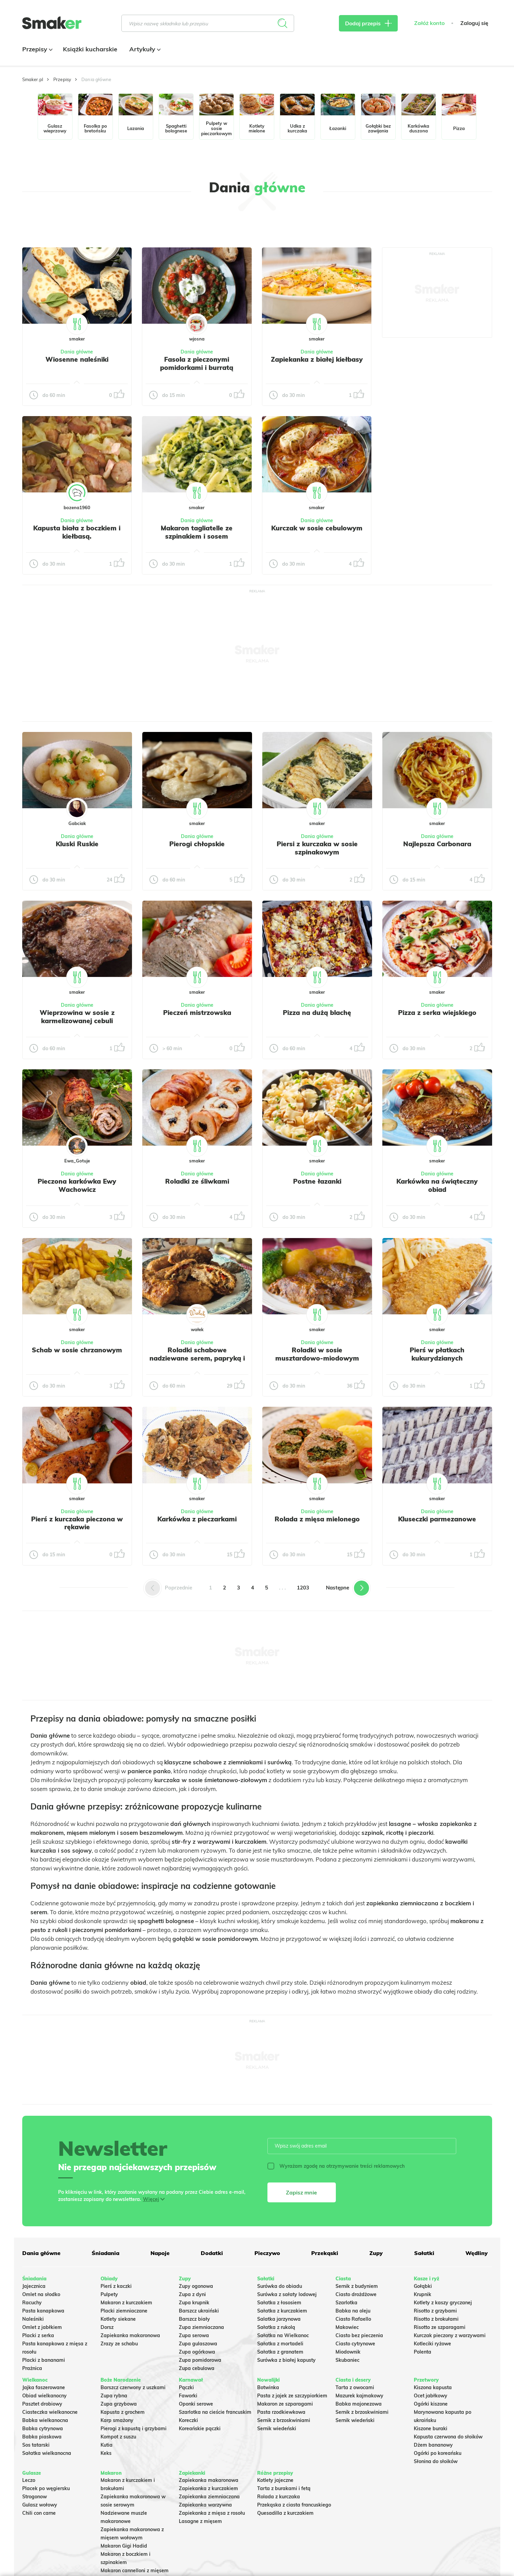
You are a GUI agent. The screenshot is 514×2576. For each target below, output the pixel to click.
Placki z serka (38, 2335)
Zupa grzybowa (119, 2404)
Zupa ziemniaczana (201, 2327)
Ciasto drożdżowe (356, 2294)
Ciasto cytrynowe (355, 2344)
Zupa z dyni (192, 2294)
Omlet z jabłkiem (42, 2327)
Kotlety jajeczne (275, 2480)
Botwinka (268, 2387)
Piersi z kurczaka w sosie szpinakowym (317, 848)
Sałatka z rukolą (276, 2327)
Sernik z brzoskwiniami (283, 2420)
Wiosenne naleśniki (76, 359)
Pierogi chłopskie (197, 844)
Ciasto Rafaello (353, 2319)
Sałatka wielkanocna (46, 2453)
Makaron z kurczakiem (126, 2303)
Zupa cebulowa (196, 2368)
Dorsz (107, 2327)
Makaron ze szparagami (285, 2404)
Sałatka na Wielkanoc (283, 2335)
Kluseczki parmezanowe (437, 1519)
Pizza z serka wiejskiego (437, 1012)
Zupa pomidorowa (200, 2360)
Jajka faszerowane (43, 2387)
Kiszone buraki (430, 2428)
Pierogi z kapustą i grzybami (134, 2428)
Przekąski (324, 2253)
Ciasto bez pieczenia (359, 2335)
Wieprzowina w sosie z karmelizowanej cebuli (77, 1016)
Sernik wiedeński (276, 2428)
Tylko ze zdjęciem (71, 224)
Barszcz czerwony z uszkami (133, 2387)
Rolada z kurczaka (278, 2497)
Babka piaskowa (42, 2437)
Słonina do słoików (436, 2461)
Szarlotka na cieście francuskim (215, 2412)
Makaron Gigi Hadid (124, 2546)
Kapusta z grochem (123, 2412)
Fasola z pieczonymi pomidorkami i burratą (196, 363)
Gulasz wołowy (39, 2505)
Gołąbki (423, 2286)
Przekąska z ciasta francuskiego (294, 2505)
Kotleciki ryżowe (432, 2344)
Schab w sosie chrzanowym (77, 1350)
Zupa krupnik (194, 2303)
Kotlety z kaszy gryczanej (443, 2303)
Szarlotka (346, 2303)
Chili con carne (39, 2513)
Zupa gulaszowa (198, 2344)
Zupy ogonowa (196, 2286)
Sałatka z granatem (280, 2352)
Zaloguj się (474, 23)
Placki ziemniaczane (124, 2311)
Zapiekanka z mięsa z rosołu (212, 2513)
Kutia (107, 2445)
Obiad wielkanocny (44, 2396)
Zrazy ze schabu (119, 2344)
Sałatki (424, 2253)
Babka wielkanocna (45, 2420)
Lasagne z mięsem (200, 2521)
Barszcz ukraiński (199, 2311)
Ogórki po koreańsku (437, 2453)
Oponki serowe (196, 2404)
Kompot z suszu (118, 2437)
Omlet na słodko (41, 2294)
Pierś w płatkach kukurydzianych (437, 1354)
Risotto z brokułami (436, 2319)
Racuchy (32, 2303)
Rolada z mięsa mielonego (317, 1519)
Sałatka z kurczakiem (282, 2311)
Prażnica (32, 2368)
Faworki (188, 2396)
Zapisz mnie (301, 2192)
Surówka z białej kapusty (286, 2360)
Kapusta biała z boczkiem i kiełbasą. (76, 532)
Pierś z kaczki (116, 2286)
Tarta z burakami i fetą (284, 2488)
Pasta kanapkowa (43, 2311)
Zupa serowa (194, 2335)
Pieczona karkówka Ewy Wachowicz (77, 1185)
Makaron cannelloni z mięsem (135, 2570)
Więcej (151, 2199)
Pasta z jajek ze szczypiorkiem (292, 2396)
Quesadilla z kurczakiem (285, 2513)
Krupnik (422, 2294)
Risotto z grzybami (435, 2311)
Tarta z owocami (354, 2387)
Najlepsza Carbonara (437, 844)
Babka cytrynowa (42, 2428)
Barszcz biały (194, 2319)
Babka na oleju (352, 2311)
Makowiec (347, 2327)
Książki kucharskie (90, 49)
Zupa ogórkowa (197, 2352)
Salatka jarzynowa (279, 2319)
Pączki (186, 2387)
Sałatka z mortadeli (280, 2344)
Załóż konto (429, 23)
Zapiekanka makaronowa (130, 2335)
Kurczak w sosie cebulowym (317, 528)
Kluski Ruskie (77, 844)
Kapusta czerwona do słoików (448, 2437)
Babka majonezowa (358, 2404)
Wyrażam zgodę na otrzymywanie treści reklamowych (336, 2166)
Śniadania (105, 2253)
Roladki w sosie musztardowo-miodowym (317, 1354)
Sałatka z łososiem (279, 2303)
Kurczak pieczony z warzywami (450, 2335)
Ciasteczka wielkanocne (50, 2412)
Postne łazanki (317, 1181)
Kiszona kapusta (433, 2387)
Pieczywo (267, 2253)
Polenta (422, 2352)
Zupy (376, 2253)
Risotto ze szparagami (439, 2327)
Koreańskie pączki (200, 2428)
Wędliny (476, 2253)
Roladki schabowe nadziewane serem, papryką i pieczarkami (197, 1358)
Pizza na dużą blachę (317, 1012)
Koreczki (188, 2420)
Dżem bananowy (433, 2445)
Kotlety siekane (118, 2319)
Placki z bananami (43, 2360)
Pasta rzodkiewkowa (281, 2412)
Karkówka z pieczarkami (197, 1519)
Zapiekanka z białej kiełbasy (317, 359)
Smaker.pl (32, 79)
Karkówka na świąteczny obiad (437, 1185)
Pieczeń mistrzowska (197, 1012)
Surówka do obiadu (279, 2286)
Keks (106, 2453)
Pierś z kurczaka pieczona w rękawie (77, 1523)
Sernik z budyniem (356, 2286)
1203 (303, 1587)
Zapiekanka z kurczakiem (208, 2488)
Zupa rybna (114, 2396)
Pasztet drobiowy (42, 2404)
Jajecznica (33, 2286)
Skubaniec (347, 2360)
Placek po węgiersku (46, 2488)
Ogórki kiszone (431, 2404)
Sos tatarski (36, 2445)
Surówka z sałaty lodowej (287, 2294)
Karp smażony (117, 2420)
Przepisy (36, 49)
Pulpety (109, 2294)
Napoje (160, 2253)
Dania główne (77, 352)
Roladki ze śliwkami (197, 1181)
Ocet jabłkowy (430, 2396)
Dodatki (212, 2253)
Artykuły (144, 49)
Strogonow (34, 2497)
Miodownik (347, 2352)
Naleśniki (33, 2319)
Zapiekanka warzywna (205, 2505)
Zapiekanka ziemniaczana (209, 2497)
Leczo (28, 2480)
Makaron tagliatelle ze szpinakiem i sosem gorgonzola (197, 536)
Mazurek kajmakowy (359, 2396)
